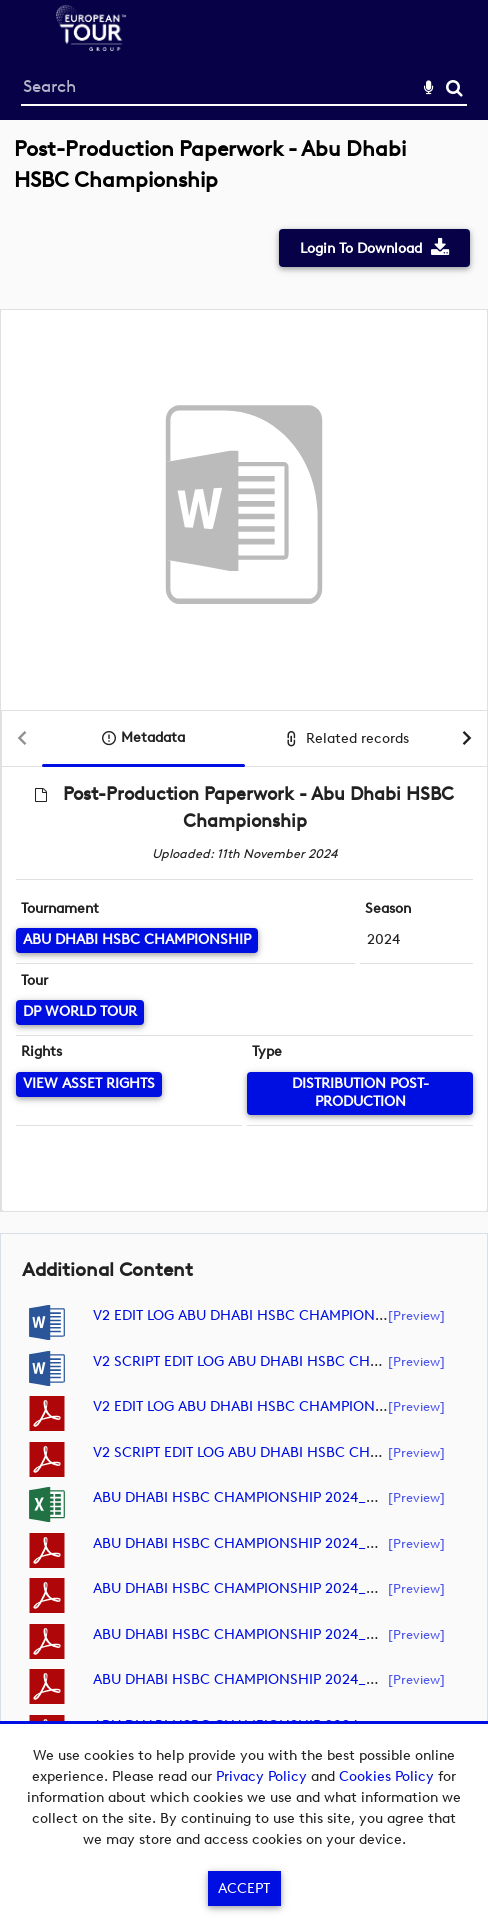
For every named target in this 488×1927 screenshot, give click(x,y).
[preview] (416, 1315)
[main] (244, 963)
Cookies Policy (386, 1776)
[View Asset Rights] (89, 1084)
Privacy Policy (261, 1776)
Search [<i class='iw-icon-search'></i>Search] (454, 87)
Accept (244, 1888)
